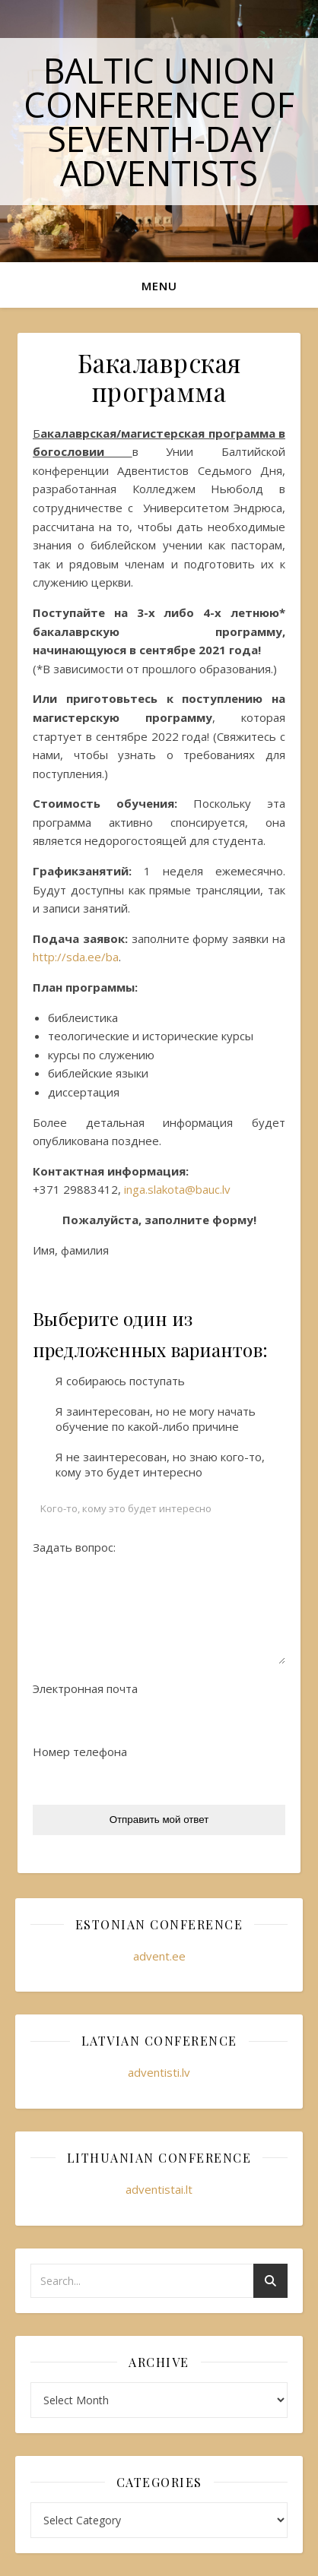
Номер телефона (80, 1751)
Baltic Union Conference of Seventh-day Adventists (159, 121)
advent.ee (159, 1956)
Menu (159, 285)
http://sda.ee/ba (76, 956)
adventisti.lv (159, 2072)
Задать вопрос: (74, 1547)
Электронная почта (85, 1688)
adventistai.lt (159, 2189)
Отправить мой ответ (159, 1819)
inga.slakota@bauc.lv (177, 1189)
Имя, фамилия (71, 1250)
